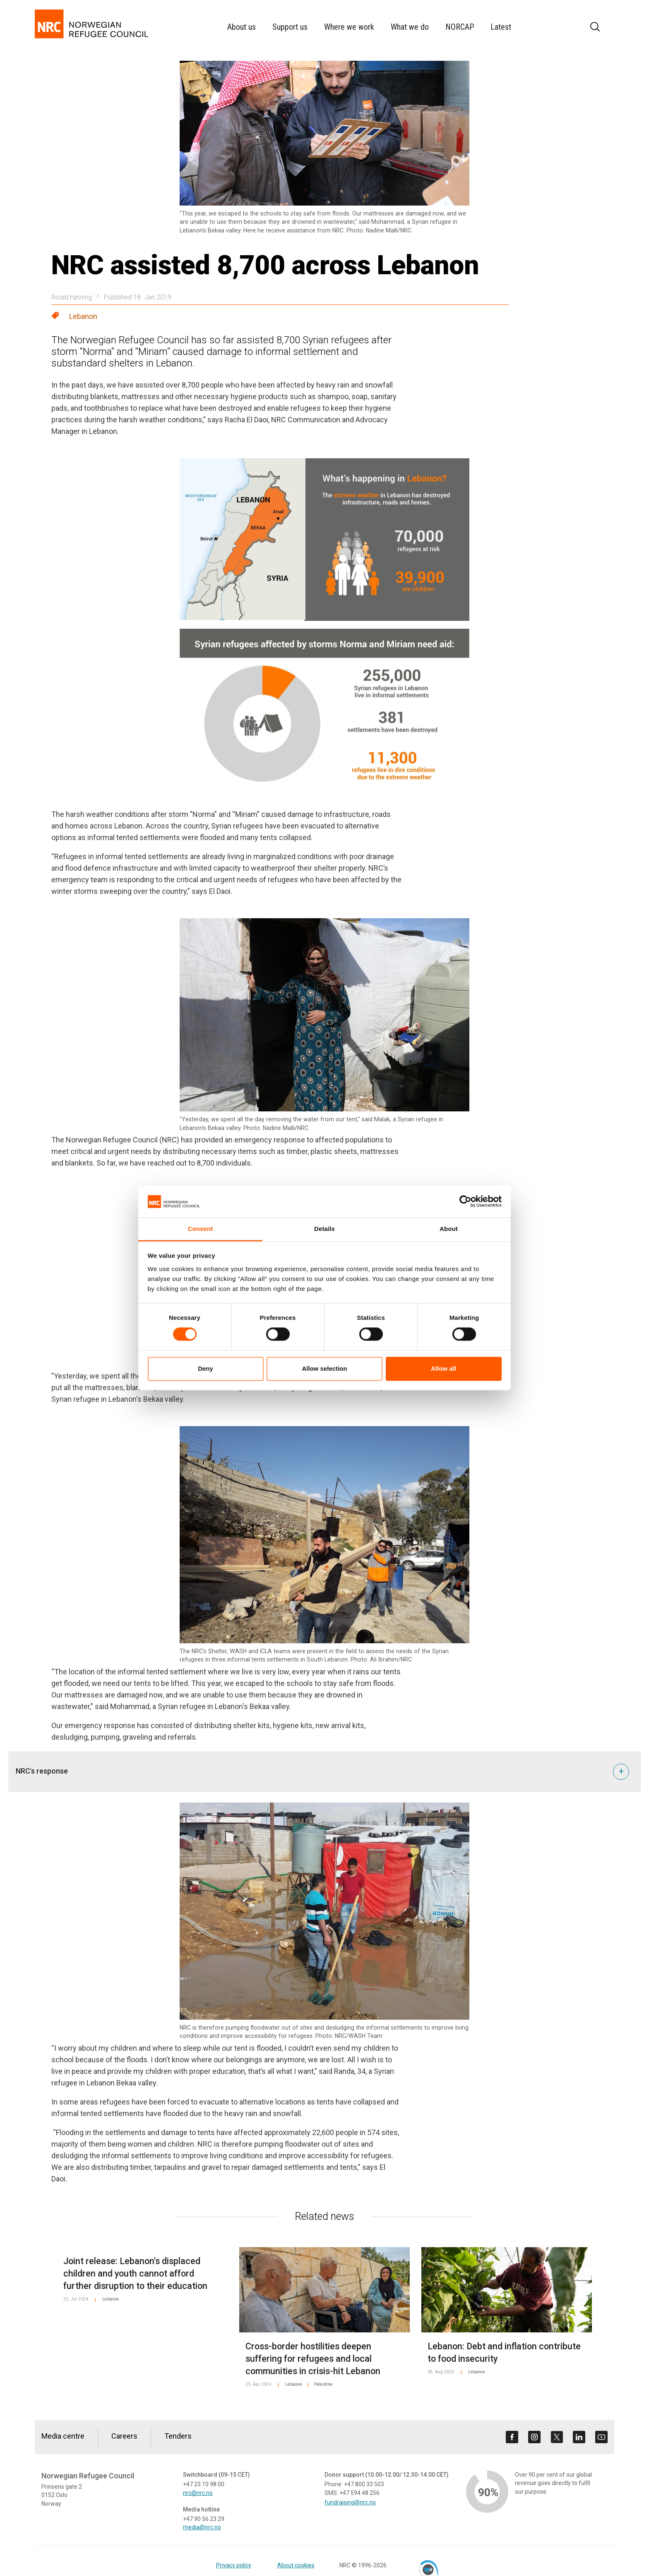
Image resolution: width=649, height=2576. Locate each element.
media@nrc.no (202, 2527)
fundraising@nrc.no (350, 2502)
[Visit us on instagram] (534, 2437)
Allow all (443, 1368)
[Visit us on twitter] (556, 2437)
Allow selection (324, 1368)
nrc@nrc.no (198, 2493)
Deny (205, 1368)
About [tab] (449, 1228)
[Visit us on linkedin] (579, 2437)
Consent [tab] (200, 1228)
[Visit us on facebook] (512, 2437)
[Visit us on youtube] (601, 2437)
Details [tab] (324, 1228)
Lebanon (83, 316)
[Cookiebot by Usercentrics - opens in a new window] (465, 1201)
